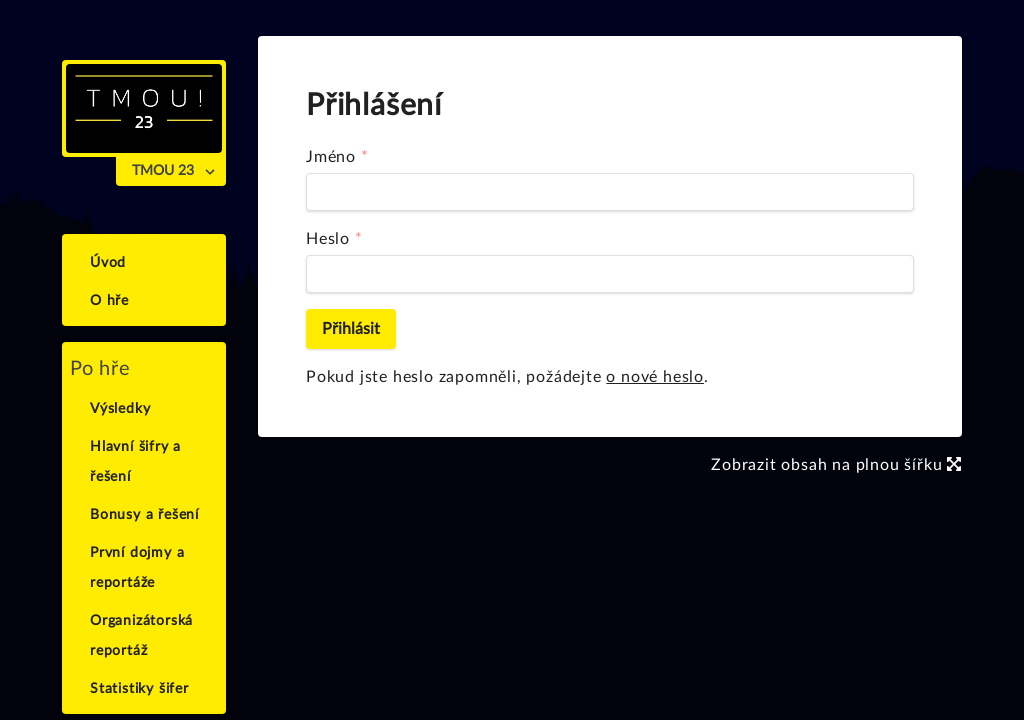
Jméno (331, 157)
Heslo (328, 239)
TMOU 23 (163, 171)
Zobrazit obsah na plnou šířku (836, 465)
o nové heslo (655, 377)
